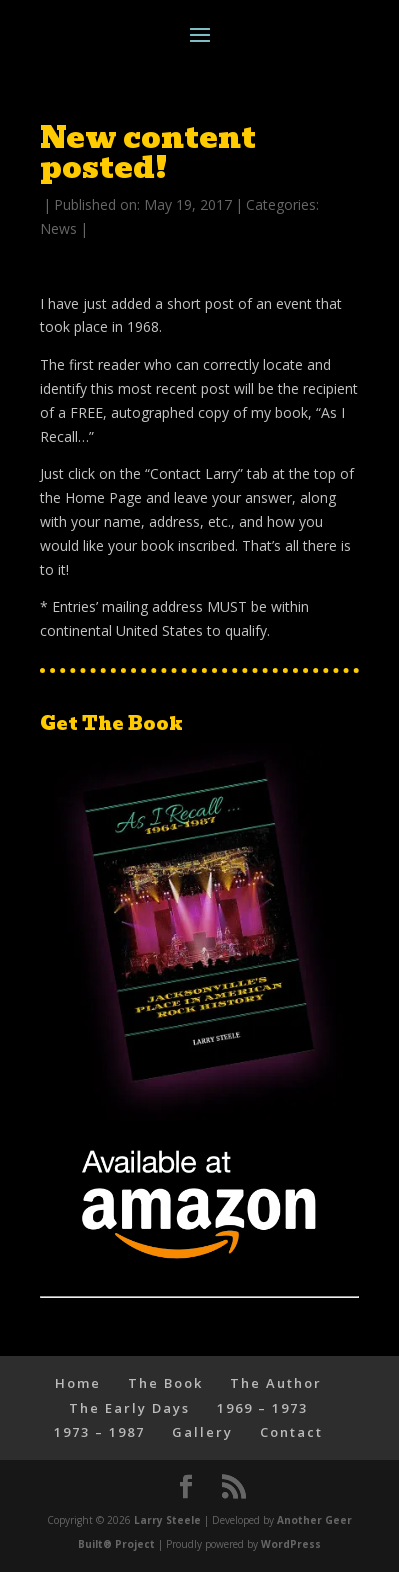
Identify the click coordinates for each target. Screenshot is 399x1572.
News (58, 228)
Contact (291, 1432)
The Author (276, 1383)
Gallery (202, 1432)
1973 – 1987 (99, 1432)
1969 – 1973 (262, 1408)
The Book (165, 1383)
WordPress (291, 1544)
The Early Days (129, 1408)
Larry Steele (167, 1520)
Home (78, 1383)
